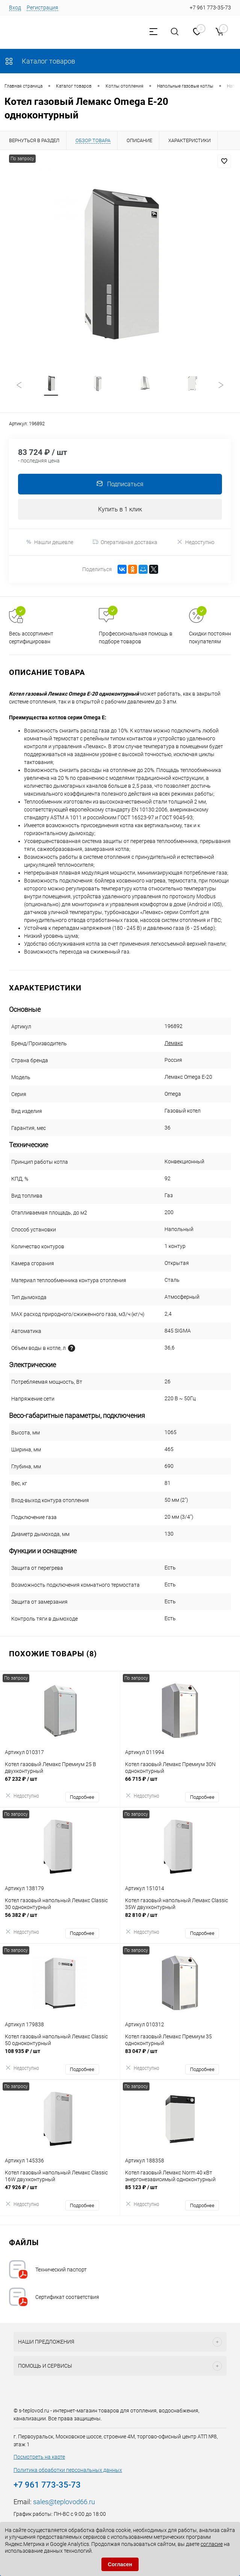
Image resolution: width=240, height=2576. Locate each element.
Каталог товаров (40, 61)
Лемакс (174, 1044)
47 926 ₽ (60, 2192)
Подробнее (82, 1798)
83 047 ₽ (180, 2056)
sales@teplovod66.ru (64, 2502)
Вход (15, 8)
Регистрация (42, 8)
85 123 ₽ (180, 2192)
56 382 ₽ (60, 1920)
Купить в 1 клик (120, 510)
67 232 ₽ (60, 1784)
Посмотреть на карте (39, 2458)
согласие (212, 2544)
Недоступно (195, 543)
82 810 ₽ (180, 1920)
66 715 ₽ (180, 1784)
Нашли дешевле (49, 543)
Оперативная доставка (124, 543)
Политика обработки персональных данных (68, 2471)
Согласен (120, 2564)
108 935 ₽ (60, 2056)
